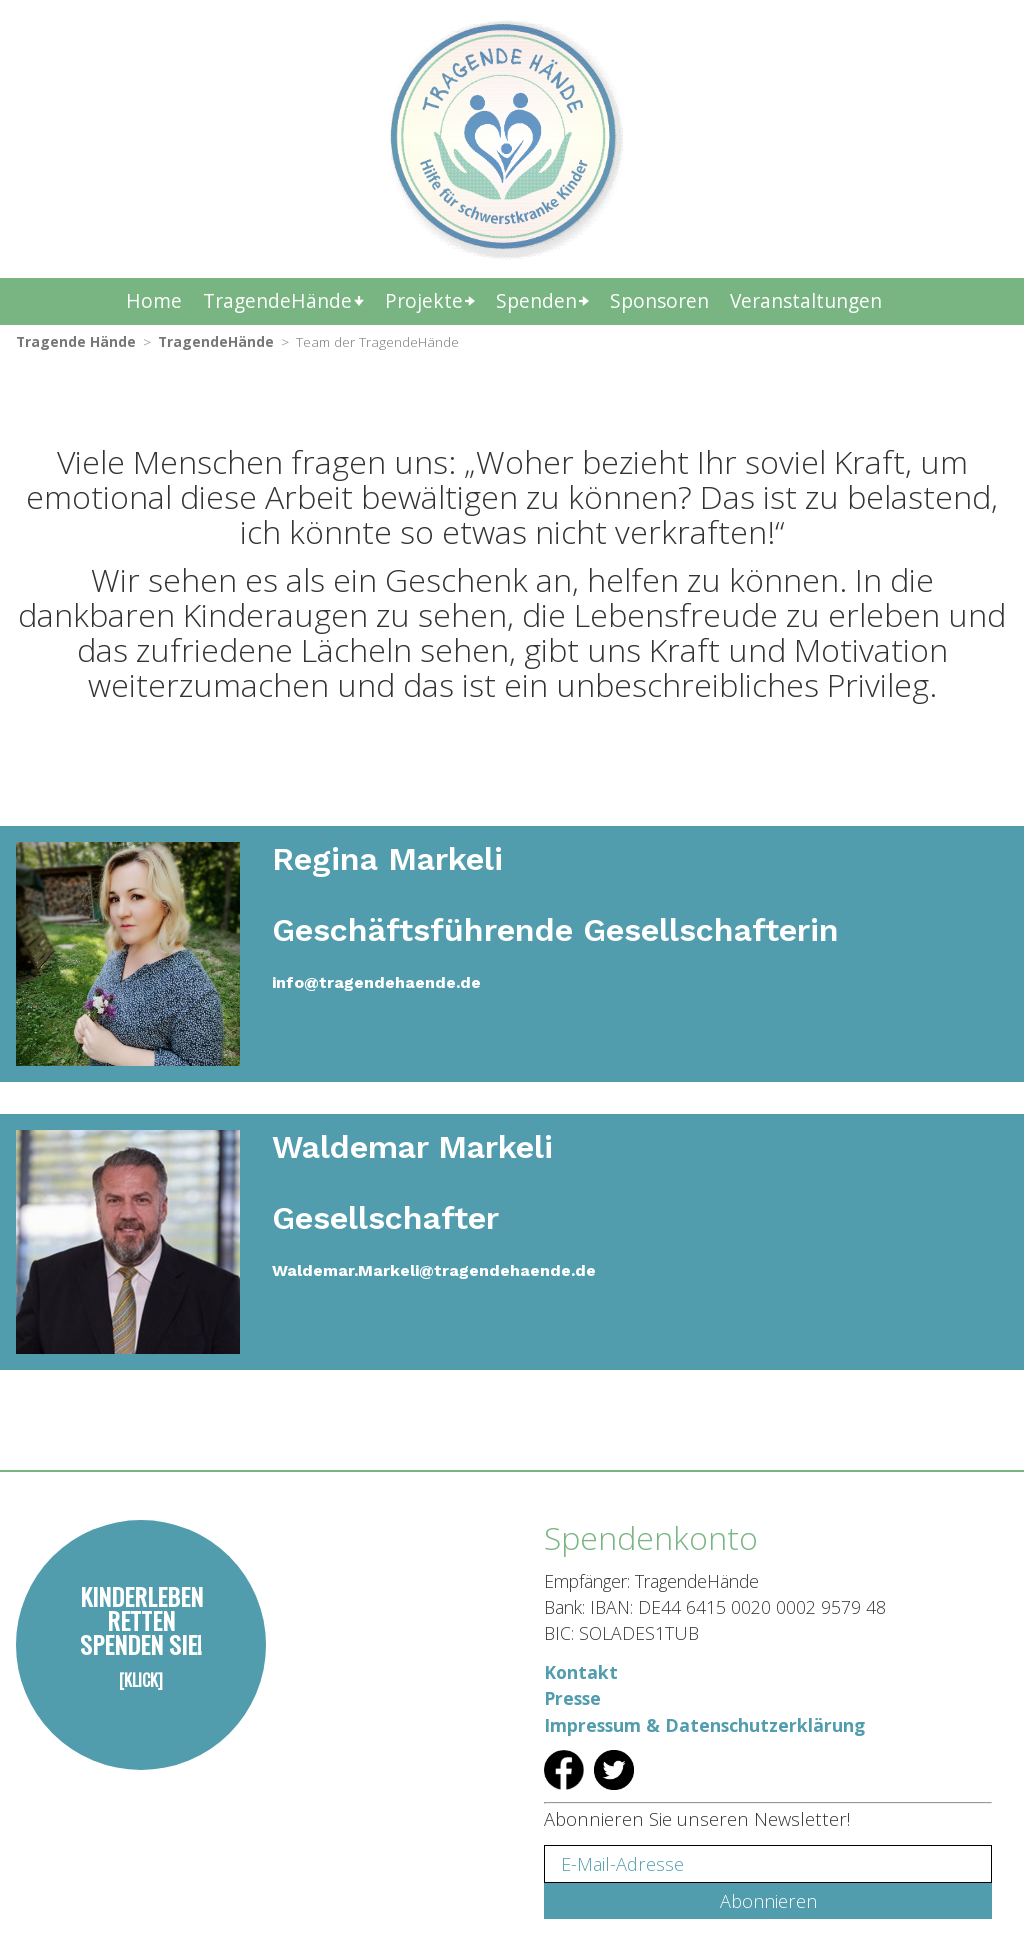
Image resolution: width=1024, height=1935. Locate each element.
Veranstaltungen (806, 300)
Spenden (536, 300)
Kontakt (581, 1672)
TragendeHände (277, 300)
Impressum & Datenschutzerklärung (704, 1725)
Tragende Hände (76, 341)
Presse (572, 1698)
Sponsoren (659, 300)
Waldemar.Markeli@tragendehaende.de (434, 1270)
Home (154, 300)
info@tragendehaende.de (376, 982)
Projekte (424, 300)
